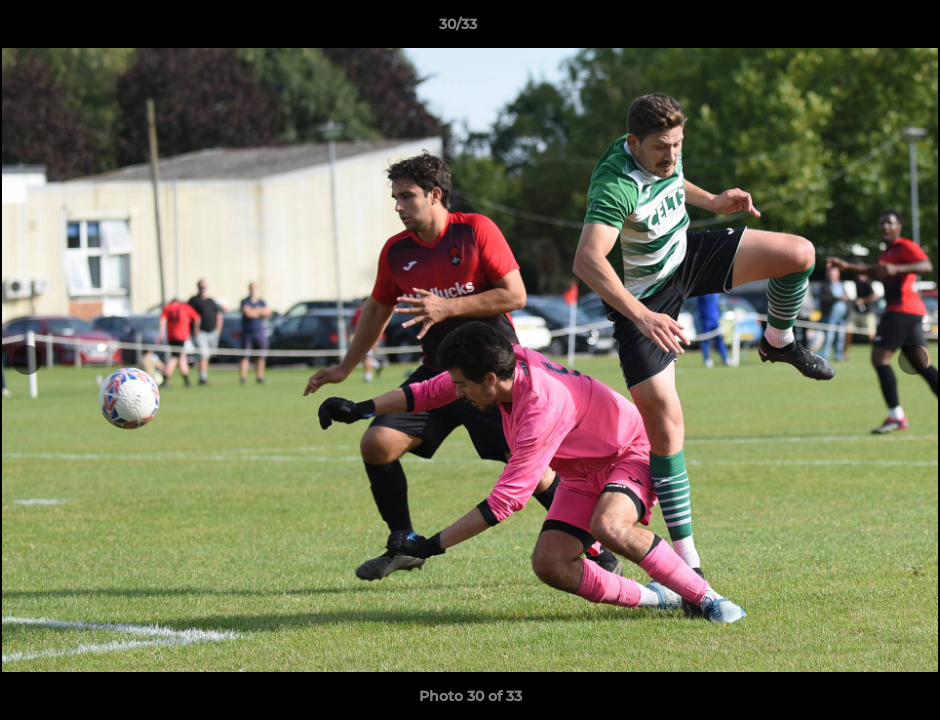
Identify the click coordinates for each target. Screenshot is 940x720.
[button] (856, 29)
